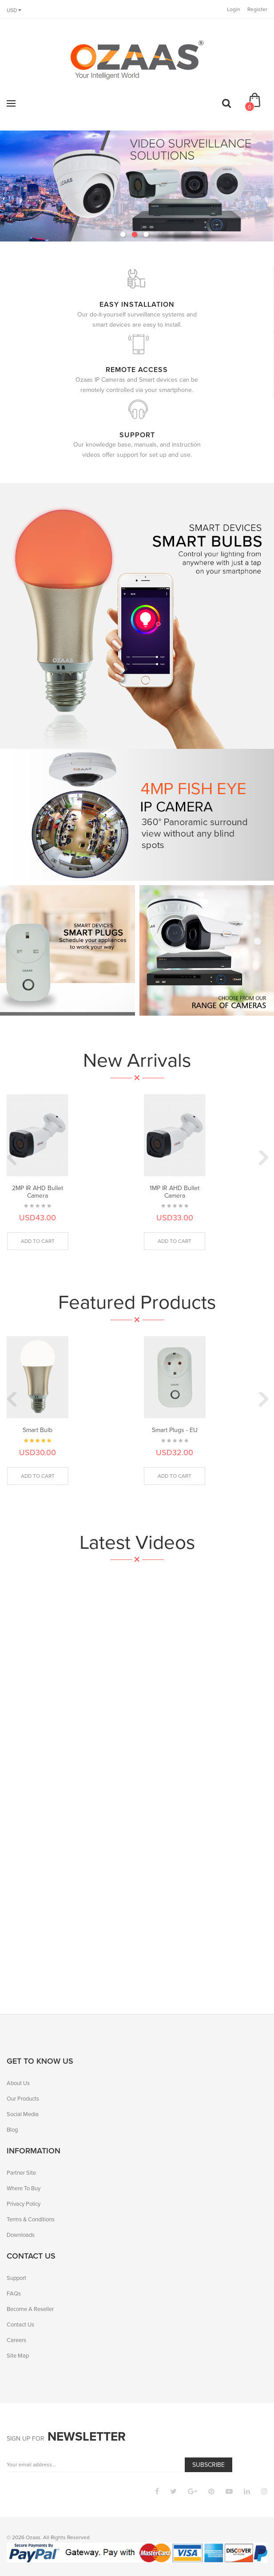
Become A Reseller (30, 2309)
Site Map (18, 2355)
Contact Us (20, 2324)
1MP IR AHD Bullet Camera (174, 1191)
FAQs (14, 2293)
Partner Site (21, 2172)
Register (257, 9)
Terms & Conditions (31, 2219)
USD (14, 10)
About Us (18, 2083)
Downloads (21, 2235)
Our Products (23, 2098)
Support (16, 2278)
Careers (16, 2340)
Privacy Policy (23, 2204)
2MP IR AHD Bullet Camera (37, 1191)
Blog (12, 2129)
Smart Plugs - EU (175, 1430)
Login (233, 9)
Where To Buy (23, 2188)
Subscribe (208, 2464)
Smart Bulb (37, 1430)
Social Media (23, 2114)
